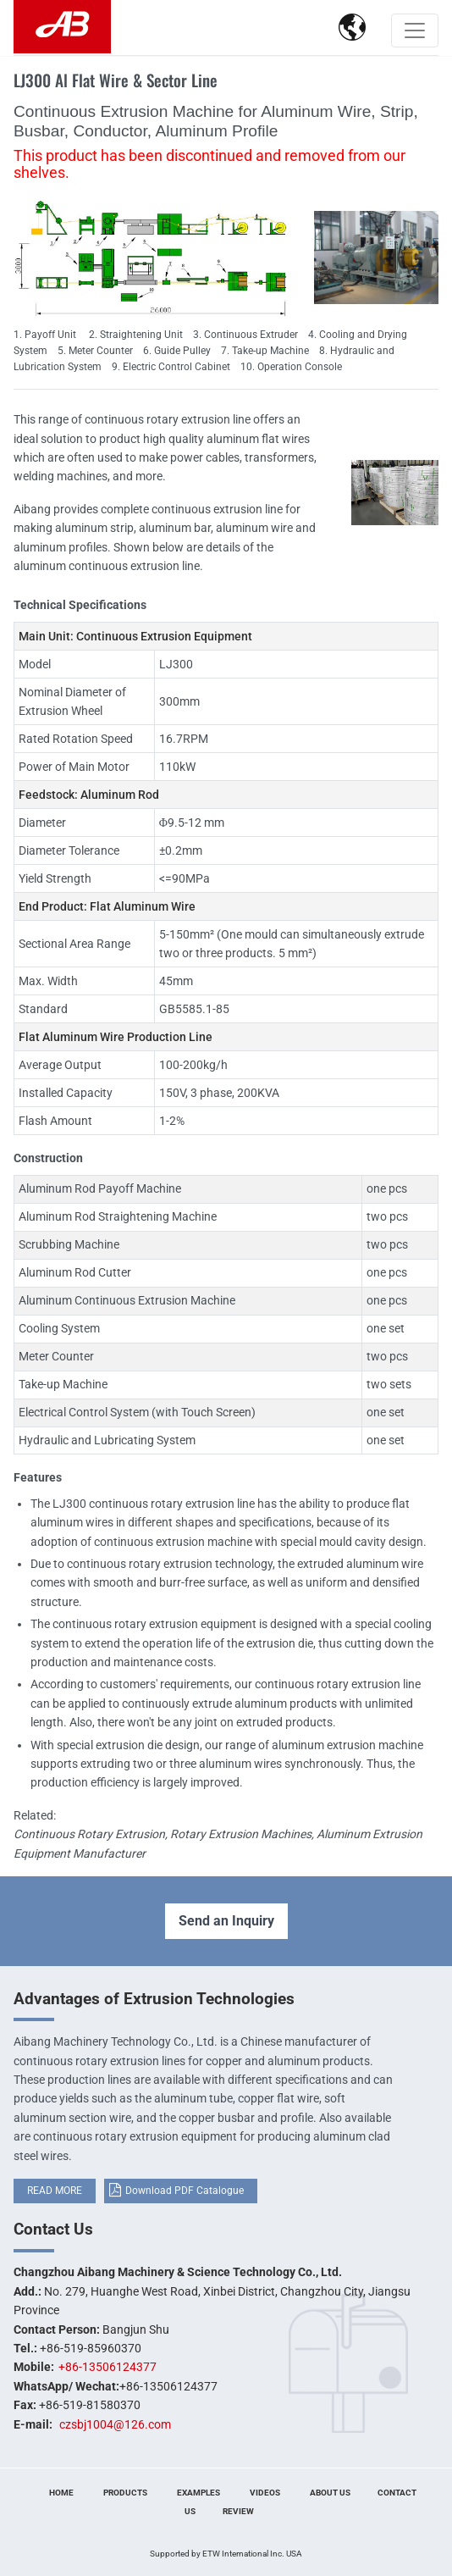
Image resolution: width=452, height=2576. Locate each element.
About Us (330, 2492)
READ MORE (54, 2191)
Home (61, 2492)
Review (238, 2511)
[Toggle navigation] (414, 30)
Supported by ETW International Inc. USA (226, 2553)
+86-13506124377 (107, 2367)
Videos (265, 2492)
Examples (198, 2492)
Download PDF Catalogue (184, 2191)
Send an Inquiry (226, 1921)
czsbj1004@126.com (115, 2424)
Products (125, 2492)
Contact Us (53, 2229)
